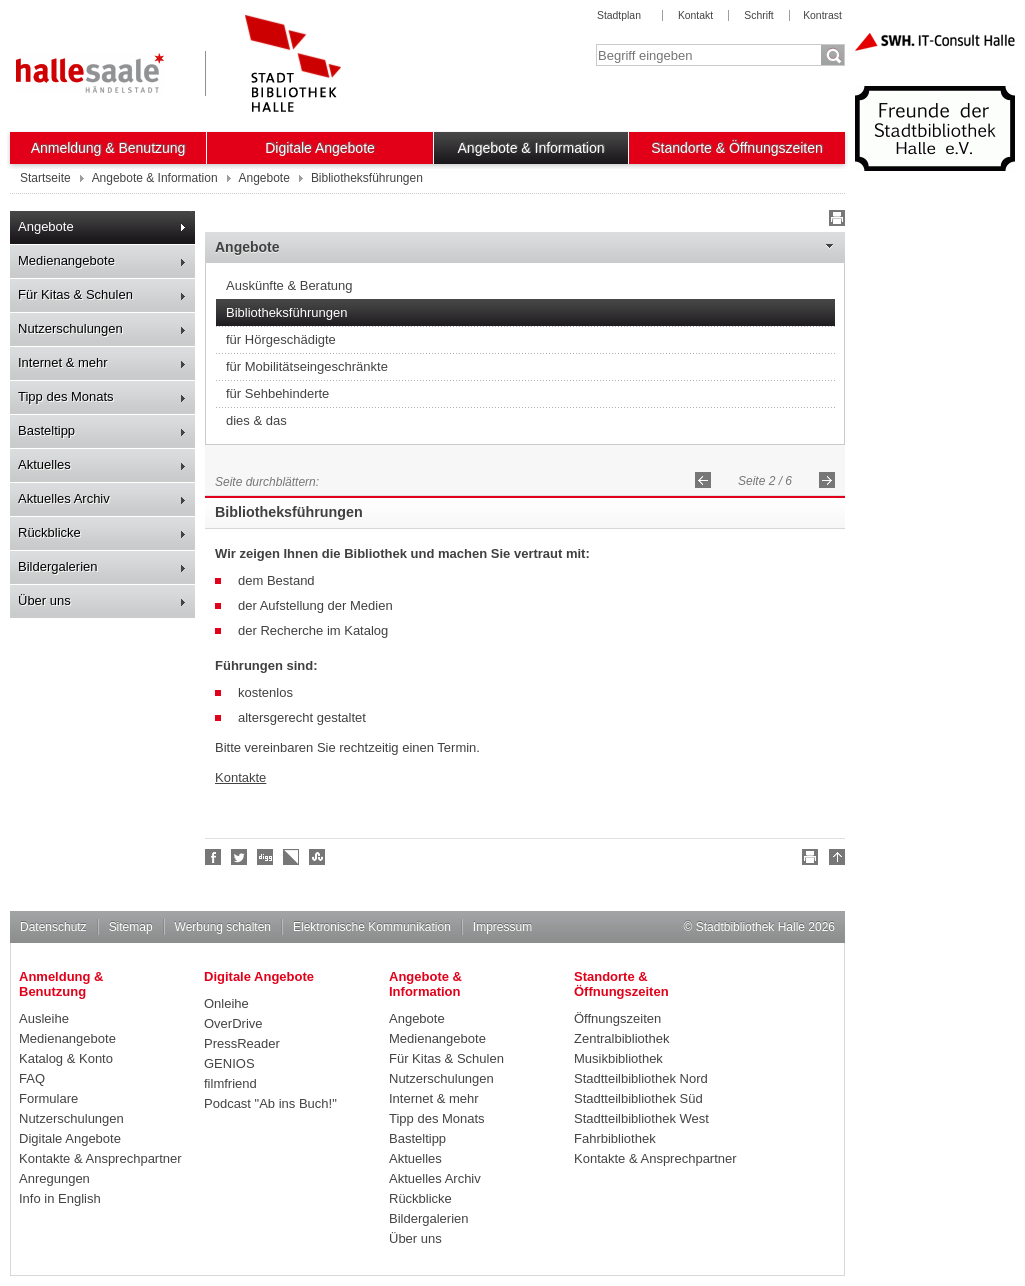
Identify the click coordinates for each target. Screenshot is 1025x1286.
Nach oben (834, 860)
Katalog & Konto (66, 1058)
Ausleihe (44, 1018)
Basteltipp (46, 430)
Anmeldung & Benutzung (108, 148)
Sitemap (131, 927)
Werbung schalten (223, 927)
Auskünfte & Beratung (289, 285)
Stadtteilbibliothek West (641, 1118)
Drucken (834, 221)
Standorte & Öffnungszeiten (737, 148)
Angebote (46, 226)
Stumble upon (318, 857)
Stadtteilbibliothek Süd (638, 1098)
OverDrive (233, 1023)
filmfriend (230, 1083)
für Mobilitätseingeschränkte (307, 366)
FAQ (32, 1078)
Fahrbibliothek (615, 1138)
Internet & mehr (63, 362)
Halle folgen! (240, 857)
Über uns (44, 600)
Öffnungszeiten (617, 1018)
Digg (266, 857)
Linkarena (292, 857)
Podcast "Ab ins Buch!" (270, 1103)
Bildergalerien (58, 566)
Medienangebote (66, 260)
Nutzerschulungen (70, 328)
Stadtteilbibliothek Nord (641, 1078)
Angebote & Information (531, 148)
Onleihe (226, 1003)
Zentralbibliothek (621, 1038)
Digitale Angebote (320, 148)
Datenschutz (53, 927)
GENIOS (229, 1063)
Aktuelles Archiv (64, 498)
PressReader (242, 1043)
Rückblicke (49, 532)
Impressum (502, 927)
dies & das (256, 420)
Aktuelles (44, 464)
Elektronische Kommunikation (372, 927)
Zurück (703, 480)
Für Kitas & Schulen (75, 294)
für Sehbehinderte (277, 393)
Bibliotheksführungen (286, 312)
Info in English (60, 1198)
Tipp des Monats (66, 396)
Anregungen (54, 1178)
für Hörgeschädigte (281, 339)
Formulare (48, 1098)
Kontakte (240, 777)
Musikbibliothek (618, 1058)
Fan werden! (214, 857)
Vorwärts (827, 480)
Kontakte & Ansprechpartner (100, 1158)
